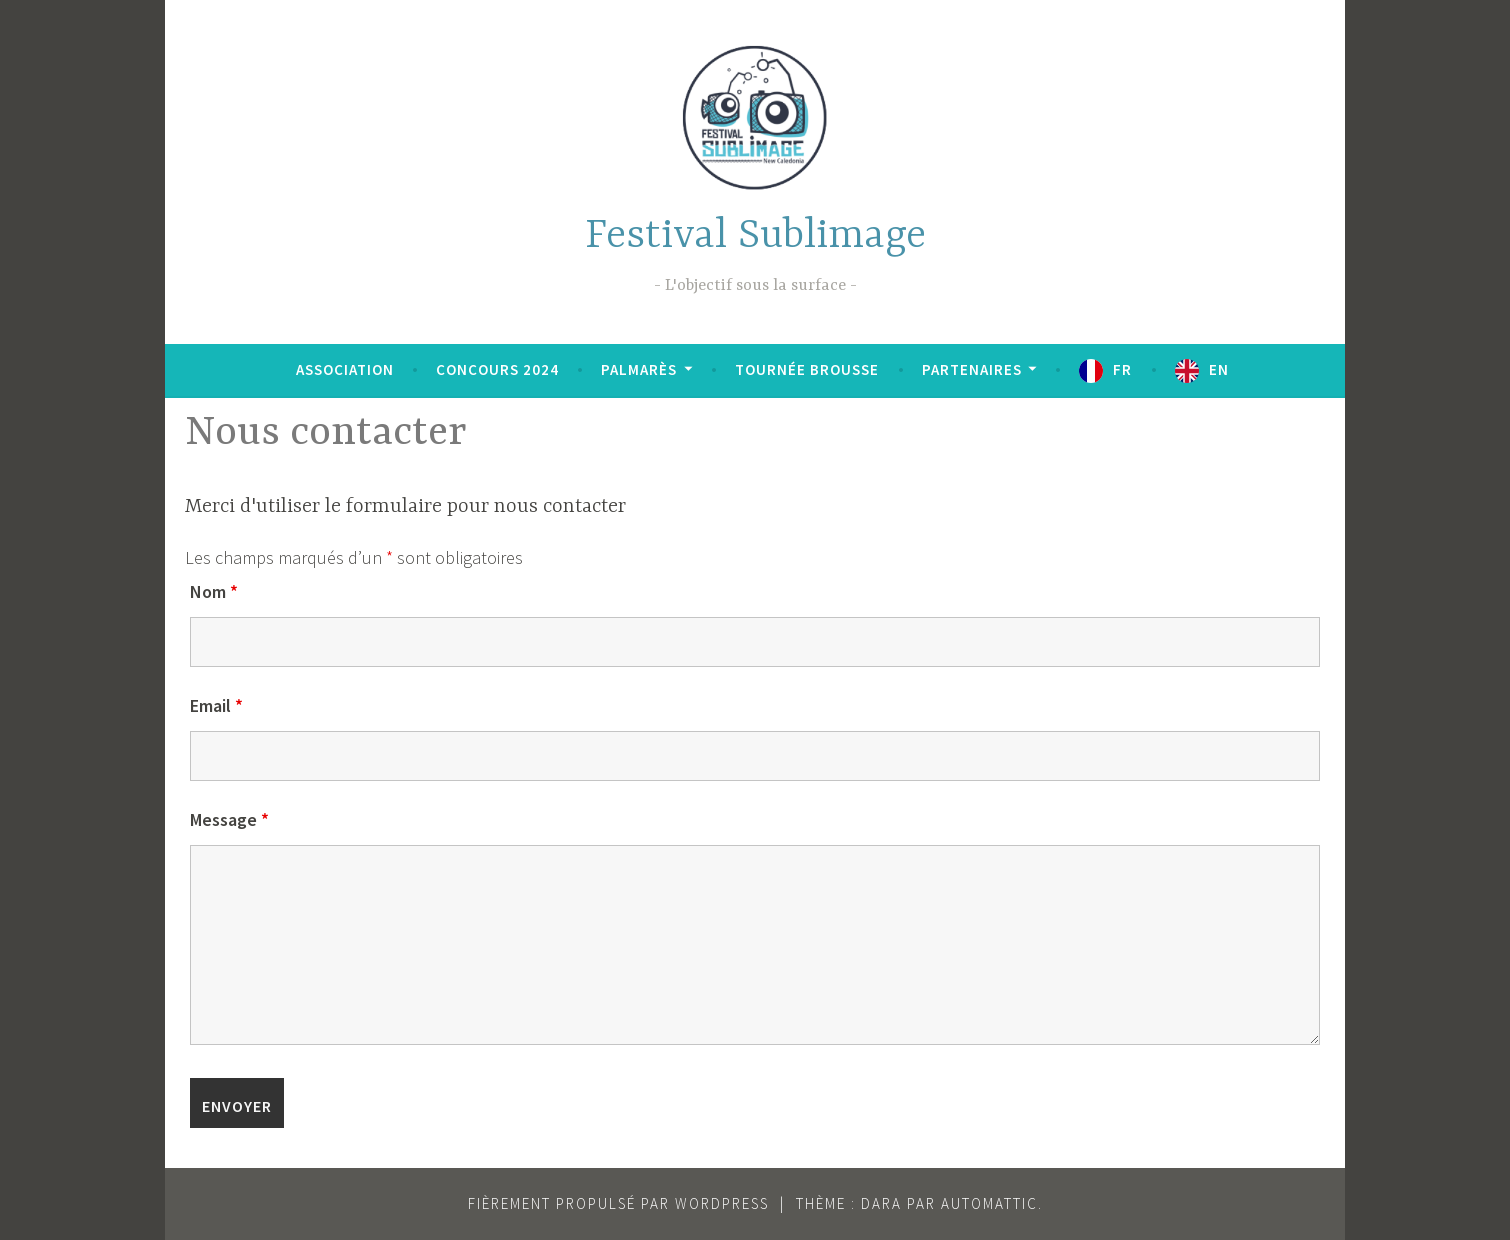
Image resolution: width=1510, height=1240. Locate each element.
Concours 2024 (497, 369)
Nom (214, 591)
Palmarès (639, 369)
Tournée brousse (807, 369)
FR (1122, 369)
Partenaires (972, 369)
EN (1219, 369)
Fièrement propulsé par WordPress (618, 1203)
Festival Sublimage (755, 236)
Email (216, 705)
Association (345, 369)
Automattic (989, 1203)
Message (229, 819)
